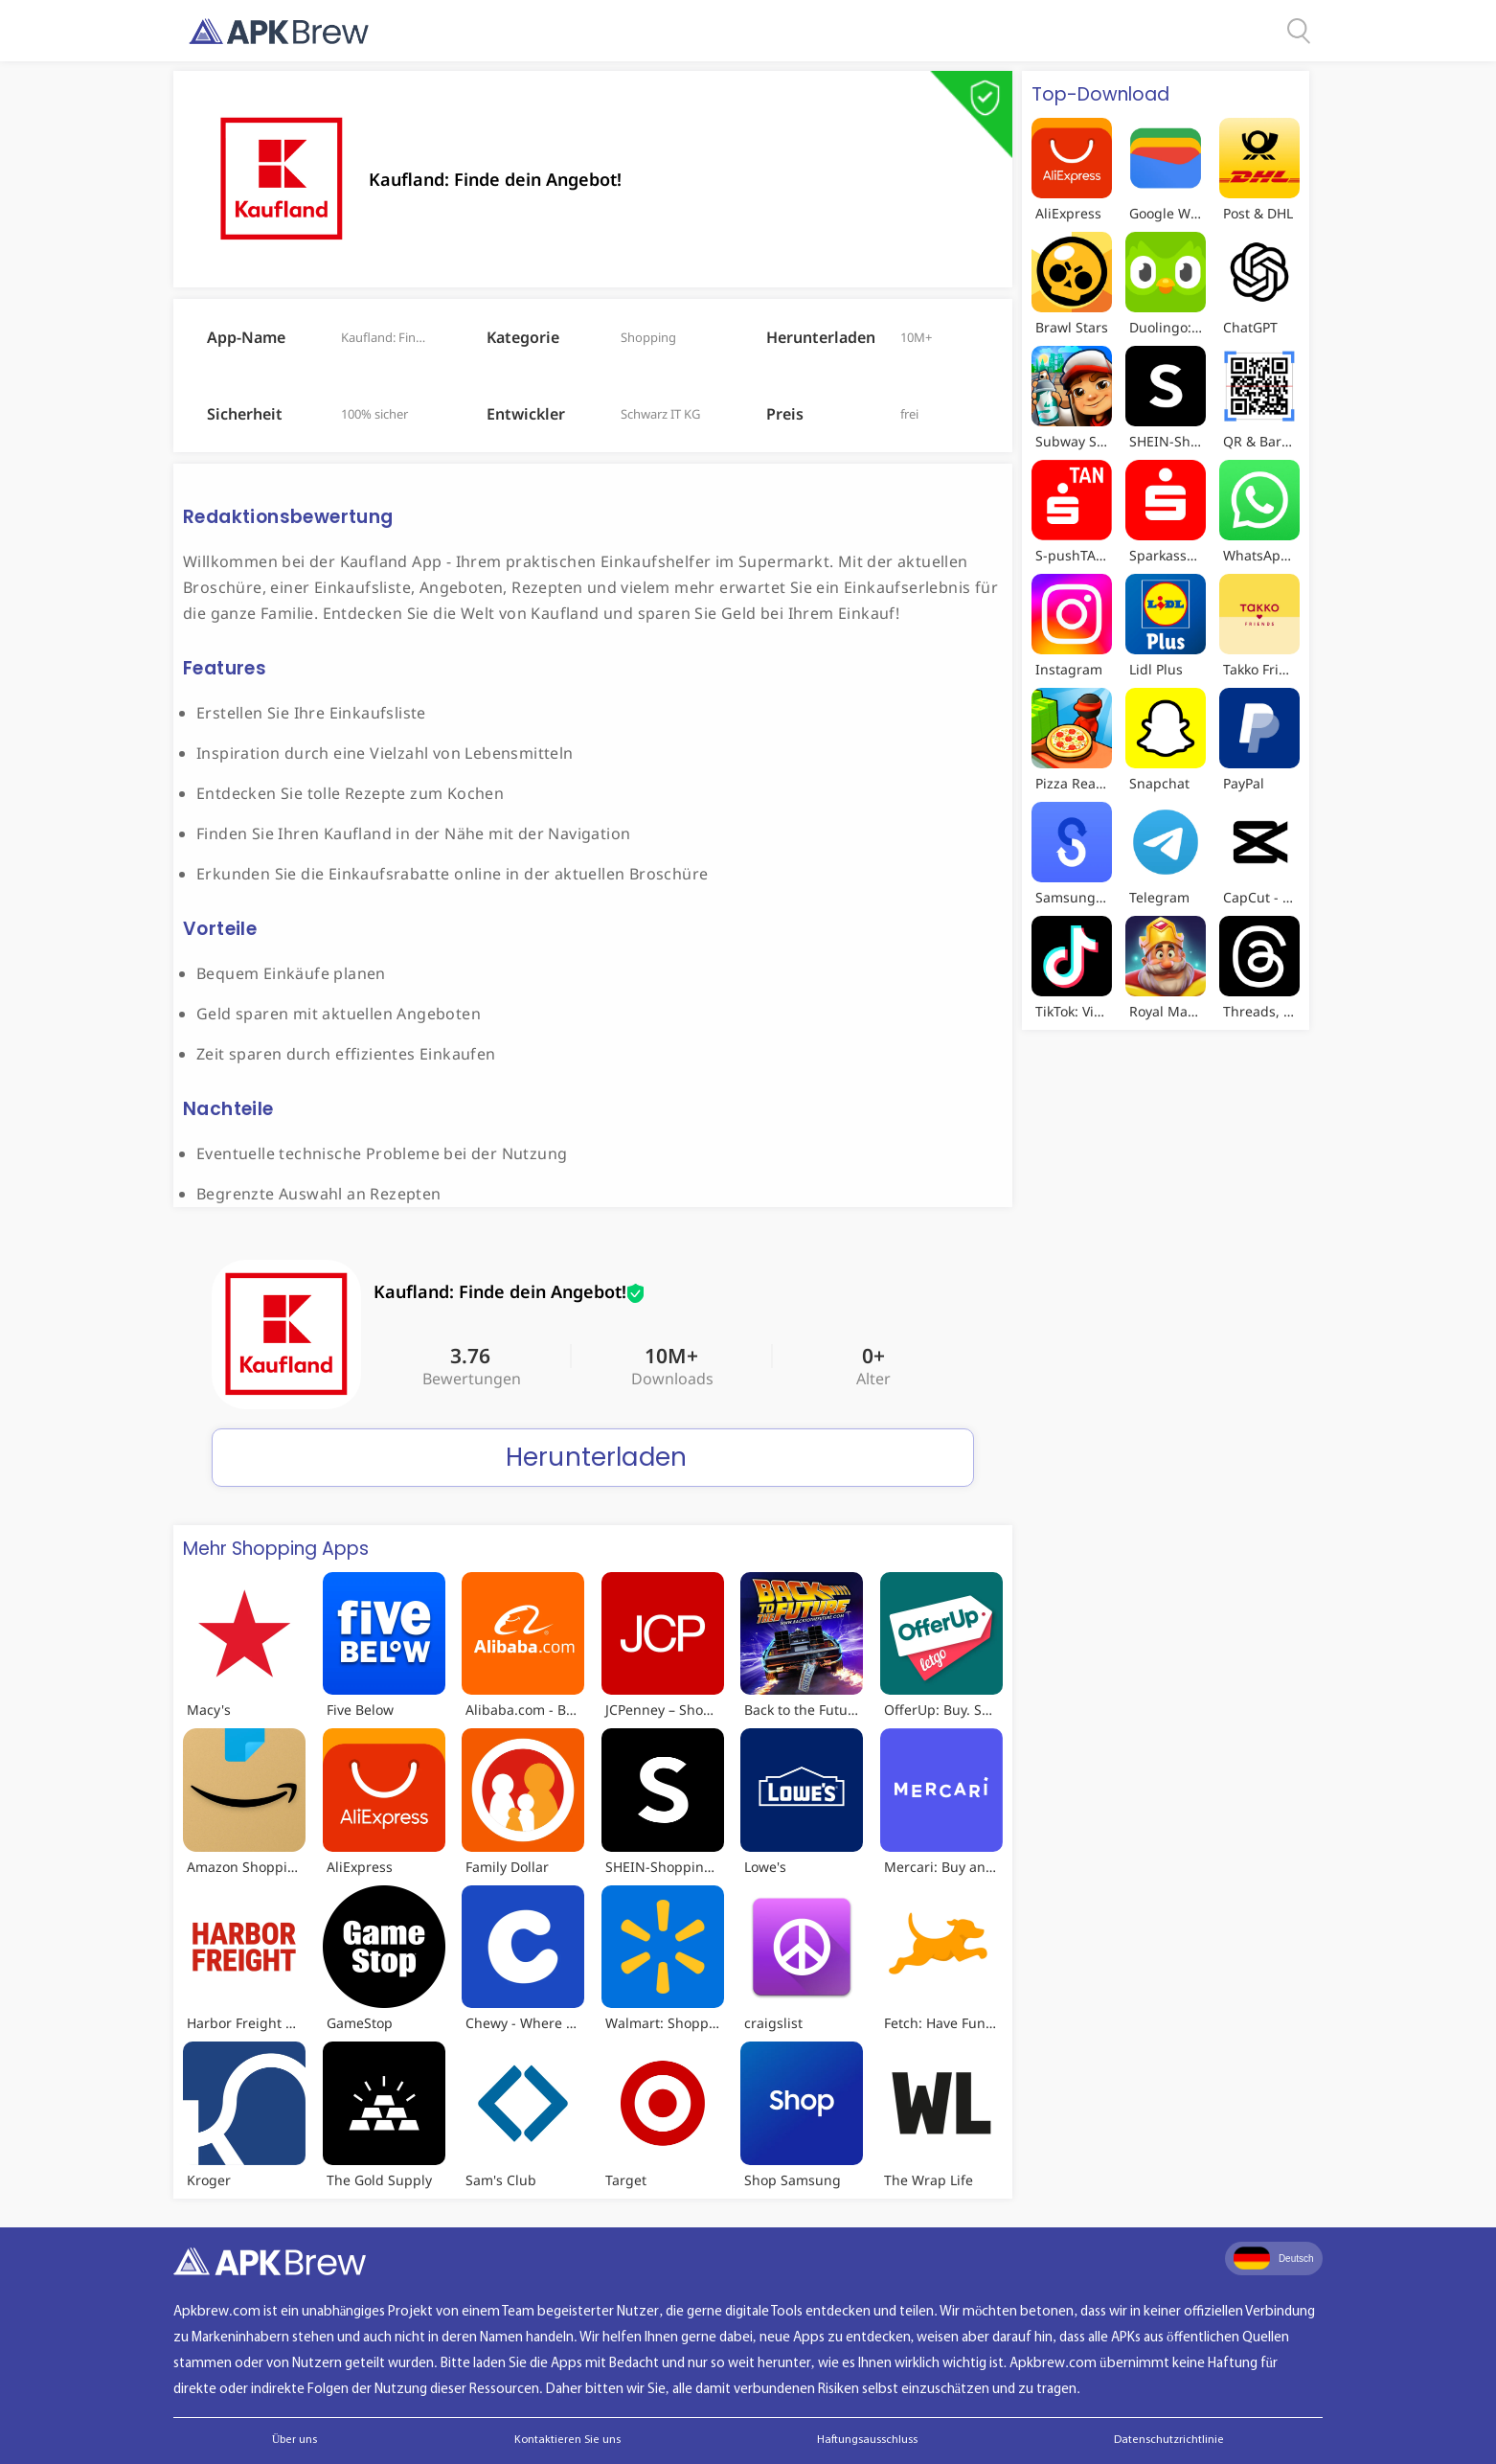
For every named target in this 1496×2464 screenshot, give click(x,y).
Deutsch (1274, 2258)
